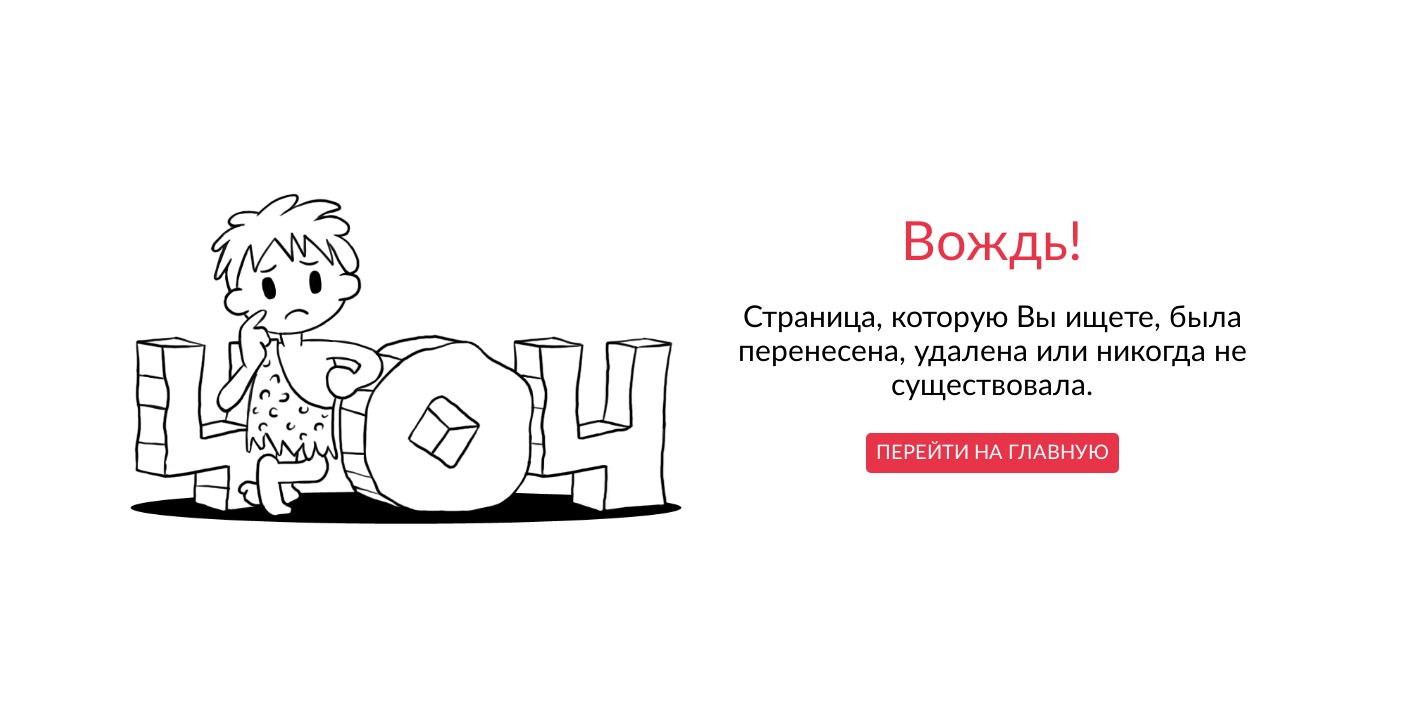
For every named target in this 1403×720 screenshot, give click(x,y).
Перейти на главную (992, 453)
